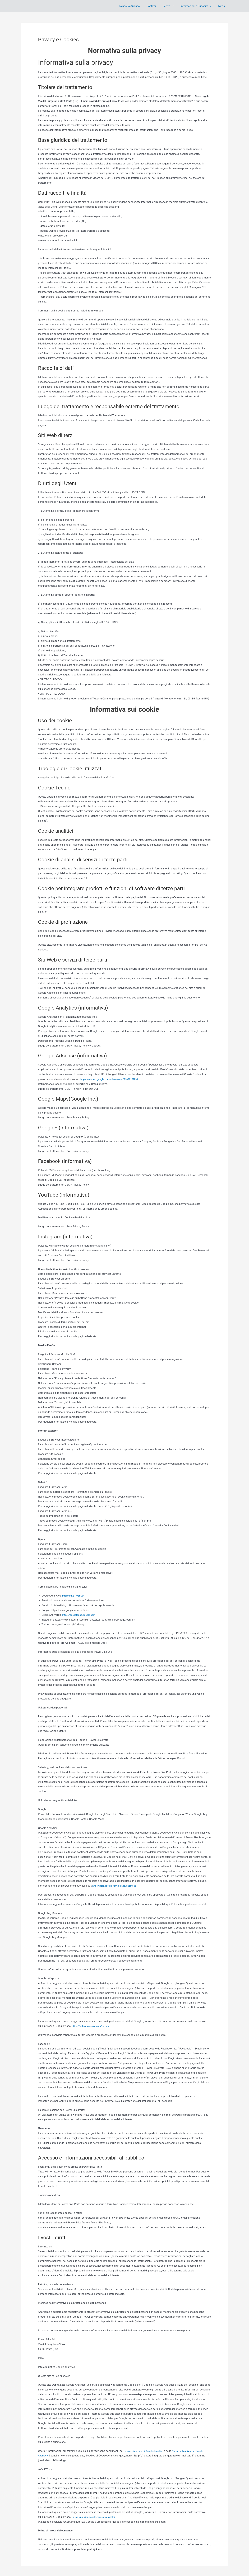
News (222, 6)
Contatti (157, 6)
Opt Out (81, 1595)
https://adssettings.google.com (80, 1614)
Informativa (68, 1595)
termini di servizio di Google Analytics (145, 2450)
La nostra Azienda (137, 6)
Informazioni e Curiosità (198, 6)
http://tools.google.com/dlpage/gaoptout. (116, 1885)
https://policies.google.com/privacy (92, 2026)
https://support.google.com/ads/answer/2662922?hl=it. (112, 1079)
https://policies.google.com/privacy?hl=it (96, 2516)
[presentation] (176, 6)
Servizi (172, 6)
